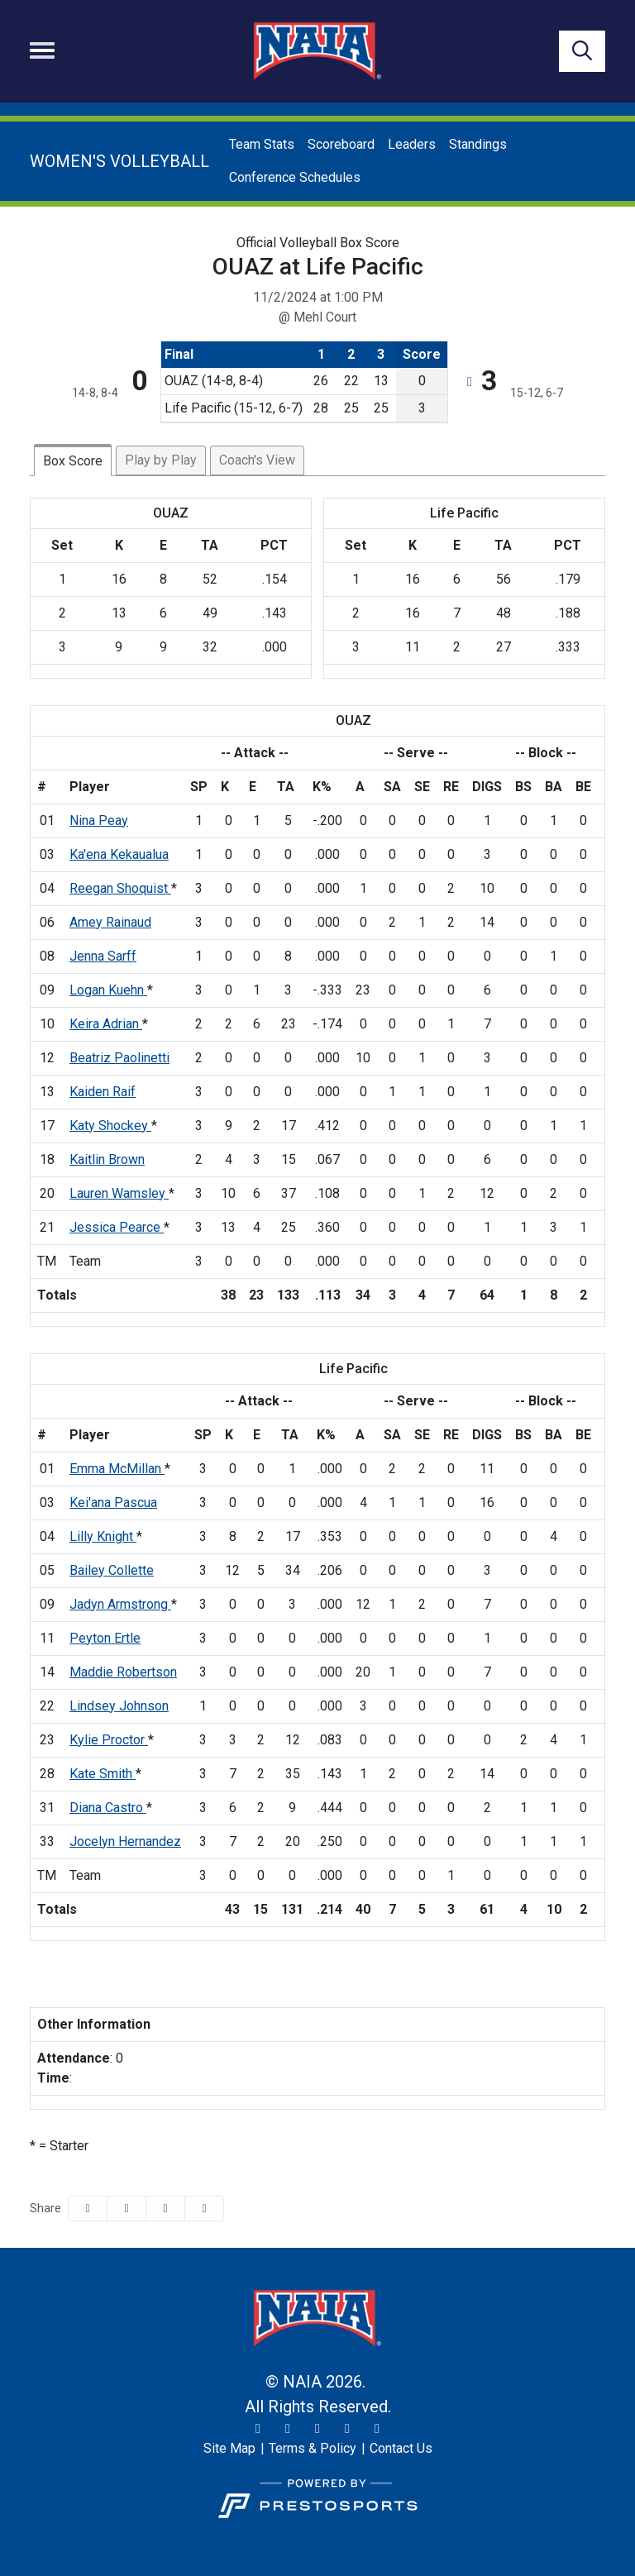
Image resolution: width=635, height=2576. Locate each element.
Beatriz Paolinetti (119, 1058)
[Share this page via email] (165, 2208)
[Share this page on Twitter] (126, 2208)
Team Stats (261, 144)
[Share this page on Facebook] (87, 2208)
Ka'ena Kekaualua (119, 854)
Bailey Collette (111, 1570)
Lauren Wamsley (119, 1193)
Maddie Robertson (123, 1672)
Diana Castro (107, 1807)
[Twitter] (258, 2429)
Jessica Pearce (116, 1227)
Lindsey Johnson (119, 1706)
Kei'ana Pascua (113, 1502)
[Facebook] (317, 2429)
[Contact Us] (401, 2449)
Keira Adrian (105, 1024)
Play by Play (161, 460)
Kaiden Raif (102, 1092)
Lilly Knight (102, 1536)
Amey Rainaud (110, 922)
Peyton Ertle (105, 1638)
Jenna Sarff (102, 956)
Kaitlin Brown (107, 1159)
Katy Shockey (110, 1125)
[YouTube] (347, 2429)
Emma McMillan (117, 1468)
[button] (204, 2208)
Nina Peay (98, 820)
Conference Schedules (294, 177)
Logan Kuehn (108, 990)
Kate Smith (102, 1774)
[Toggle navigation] (42, 50)
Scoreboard (341, 144)
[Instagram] (287, 2429)
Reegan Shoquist (120, 888)
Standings (478, 144)
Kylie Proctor (108, 1740)
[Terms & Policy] (312, 2449)
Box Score (73, 461)
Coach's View (257, 460)
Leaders (412, 144)
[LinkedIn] (377, 2429)
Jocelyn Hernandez (125, 1841)
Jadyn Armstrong (120, 1604)
